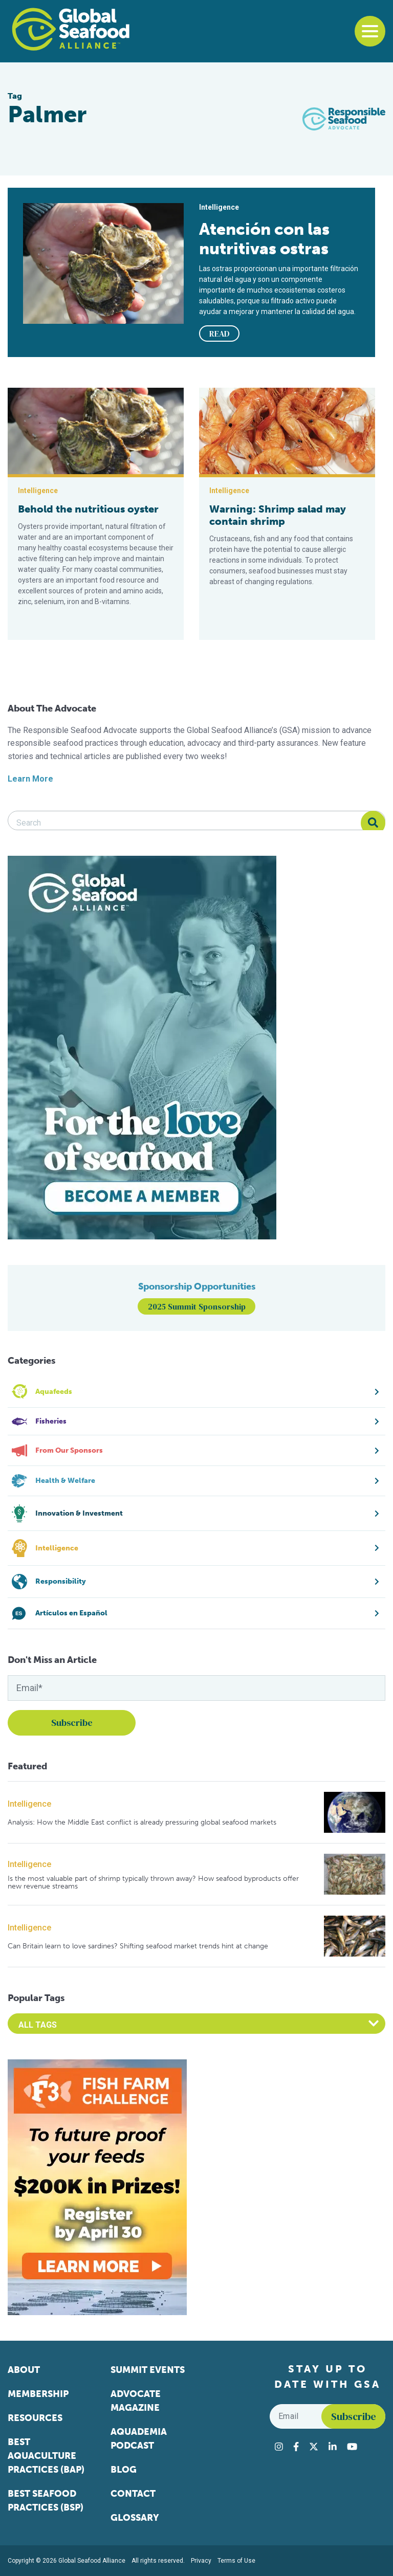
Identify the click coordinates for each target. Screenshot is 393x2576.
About (24, 2369)
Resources (35, 2418)
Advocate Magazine (136, 2400)
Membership (38, 2394)
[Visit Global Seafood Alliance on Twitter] (313, 2446)
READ (219, 333)
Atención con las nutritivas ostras (264, 238)
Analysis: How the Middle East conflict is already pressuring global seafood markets (142, 1822)
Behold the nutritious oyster (88, 509)
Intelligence (29, 1804)
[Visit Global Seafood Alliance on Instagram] (279, 2446)
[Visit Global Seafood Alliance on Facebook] (296, 2446)
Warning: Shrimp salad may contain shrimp (277, 515)
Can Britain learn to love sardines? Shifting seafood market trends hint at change (138, 1946)
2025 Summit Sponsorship (197, 1306)
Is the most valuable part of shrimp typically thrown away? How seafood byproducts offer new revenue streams (153, 1883)
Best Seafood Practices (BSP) (45, 2500)
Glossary (135, 2517)
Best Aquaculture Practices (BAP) (46, 2455)
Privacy (201, 2560)
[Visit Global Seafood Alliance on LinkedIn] (332, 2446)
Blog (124, 2469)
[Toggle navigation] (370, 31)
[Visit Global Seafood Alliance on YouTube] (352, 2446)
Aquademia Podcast (139, 2438)
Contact (133, 2493)
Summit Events (148, 2369)
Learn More (30, 779)
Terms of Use (236, 2560)
